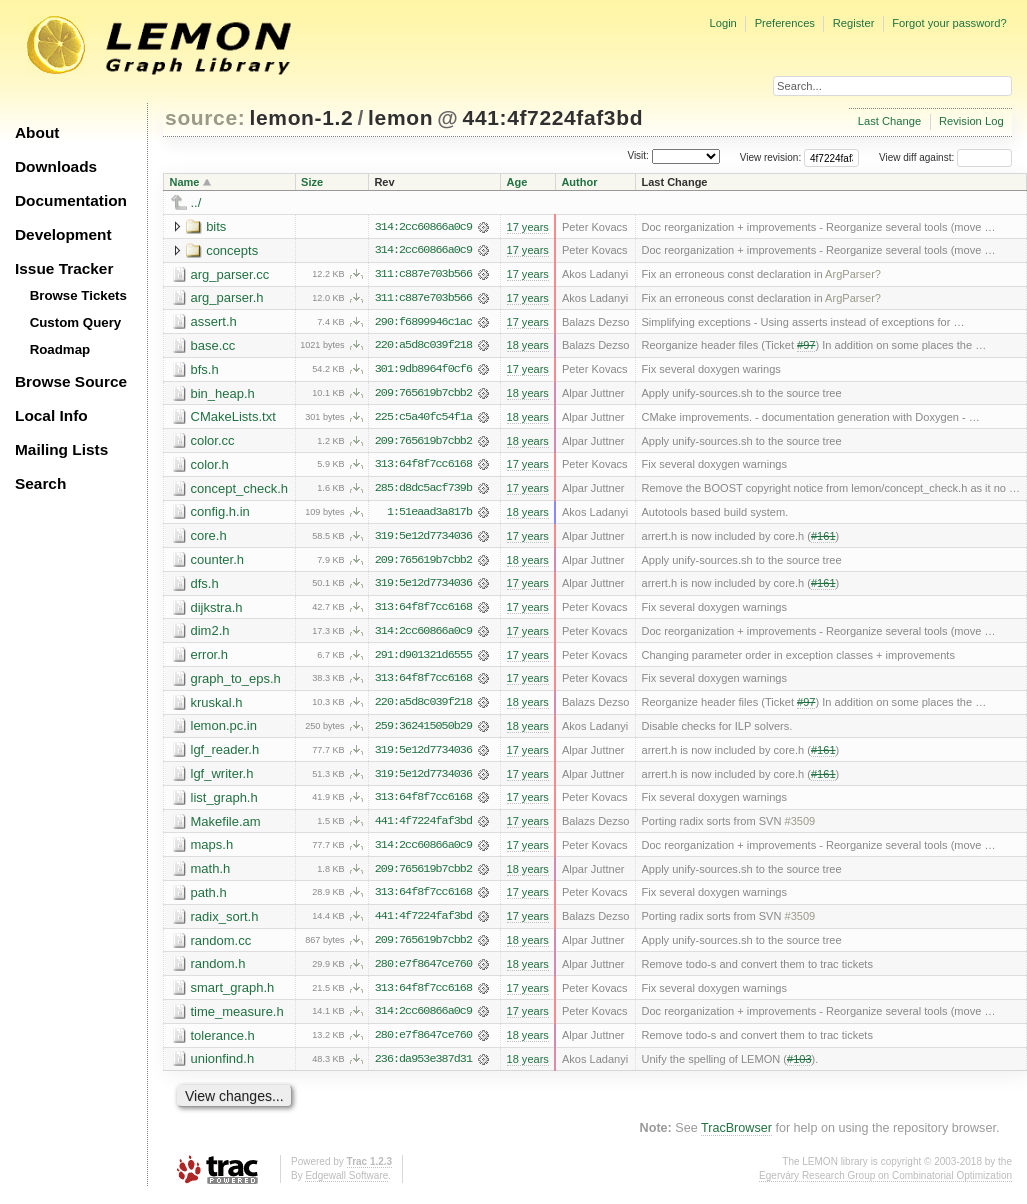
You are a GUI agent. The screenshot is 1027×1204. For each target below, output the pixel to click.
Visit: (638, 156)
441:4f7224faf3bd (553, 117)
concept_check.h (240, 490)
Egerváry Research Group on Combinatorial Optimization (885, 1183)
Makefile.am (226, 826)
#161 (823, 539)
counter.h (218, 562)
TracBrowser (736, 1136)
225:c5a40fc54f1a (423, 419)
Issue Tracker (64, 268)
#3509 (800, 827)
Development (63, 234)
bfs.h (205, 370)
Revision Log (971, 121)
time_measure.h (237, 1018)
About (37, 132)
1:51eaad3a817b (429, 515)
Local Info (51, 415)
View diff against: (945, 157)
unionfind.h (223, 1066)
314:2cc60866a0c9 (423, 227)
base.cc (213, 346)
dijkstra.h (217, 610)
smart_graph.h (233, 994)
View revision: (771, 157)
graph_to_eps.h (236, 682)
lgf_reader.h (225, 754)
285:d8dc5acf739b (423, 491)
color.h (210, 466)
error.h (210, 658)
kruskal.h (217, 706)
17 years (527, 227)
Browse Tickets (78, 295)
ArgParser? (853, 275)
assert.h (214, 322)
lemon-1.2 (302, 117)
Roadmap (60, 349)
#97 (806, 347)
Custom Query (76, 322)
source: (205, 117)
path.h (209, 898)
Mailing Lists (61, 449)
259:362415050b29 (423, 731)
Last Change (889, 121)
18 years (527, 347)
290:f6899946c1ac (423, 323)
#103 (799, 1067)
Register (854, 23)
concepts (232, 250)
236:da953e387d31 (423, 1067)
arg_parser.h (227, 298)
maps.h (212, 850)
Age (516, 182)
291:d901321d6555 (423, 659)
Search (40, 483)
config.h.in (220, 514)
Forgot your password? (949, 23)
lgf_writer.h (222, 778)
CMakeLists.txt (233, 418)
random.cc (221, 946)
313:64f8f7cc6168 (423, 467)
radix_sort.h (225, 922)
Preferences (785, 23)
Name (185, 182)
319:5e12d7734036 (423, 539)
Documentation (71, 200)
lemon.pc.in (224, 730)
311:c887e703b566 (423, 275)
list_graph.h (224, 802)
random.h (218, 970)
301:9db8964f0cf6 (423, 371)
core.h (209, 538)
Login (722, 23)
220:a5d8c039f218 (423, 347)
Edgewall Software (346, 1183)
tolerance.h (223, 1042)
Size (312, 182)
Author (579, 182)
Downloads (56, 166)
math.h (211, 874)
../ (196, 202)
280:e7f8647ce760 (423, 971)
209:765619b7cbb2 (423, 395)
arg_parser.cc (230, 274)
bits (216, 226)
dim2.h (210, 634)
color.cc (213, 442)
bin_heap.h (223, 394)
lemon (400, 117)
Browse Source (71, 381)
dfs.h (205, 586)
